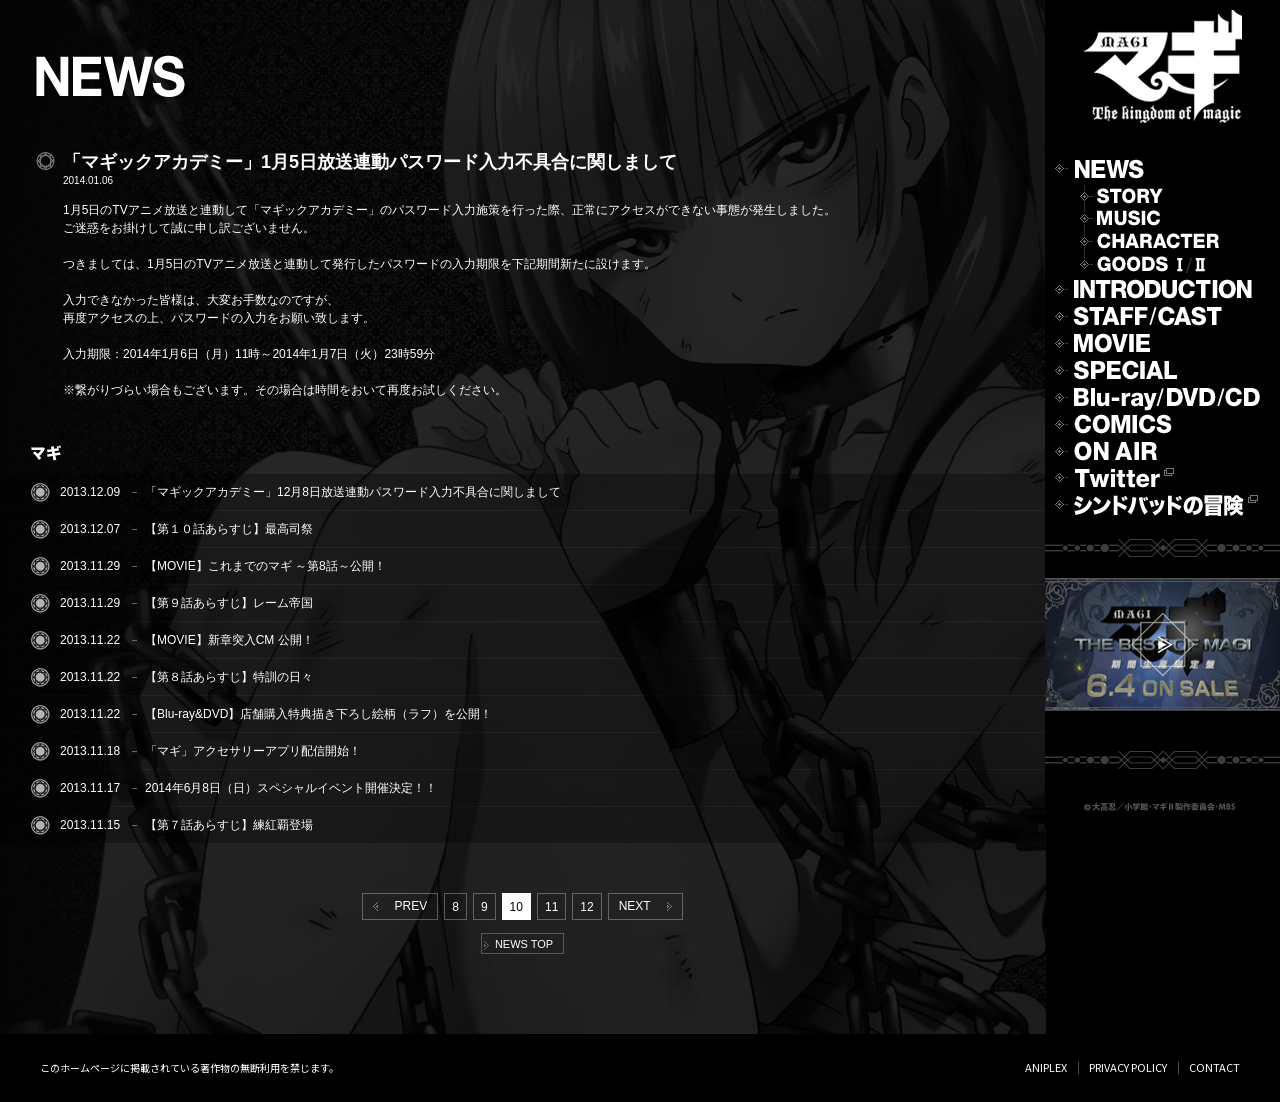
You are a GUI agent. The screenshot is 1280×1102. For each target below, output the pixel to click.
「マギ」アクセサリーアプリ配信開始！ (253, 751)
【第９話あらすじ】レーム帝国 (229, 603)
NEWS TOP (518, 944)
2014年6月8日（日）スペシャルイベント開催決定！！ (291, 788)
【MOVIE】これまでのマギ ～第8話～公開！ (265, 566)
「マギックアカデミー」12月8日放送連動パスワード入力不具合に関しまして (353, 492)
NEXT (649, 906)
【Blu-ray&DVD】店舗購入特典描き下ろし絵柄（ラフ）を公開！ (318, 714)
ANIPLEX (1046, 1067)
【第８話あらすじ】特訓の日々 (229, 677)
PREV (396, 906)
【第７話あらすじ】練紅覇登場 (229, 825)
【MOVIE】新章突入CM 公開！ (229, 640)
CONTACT (1214, 1067)
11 (551, 907)
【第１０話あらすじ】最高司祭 (229, 529)
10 (516, 907)
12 (586, 907)
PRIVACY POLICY (1128, 1067)
